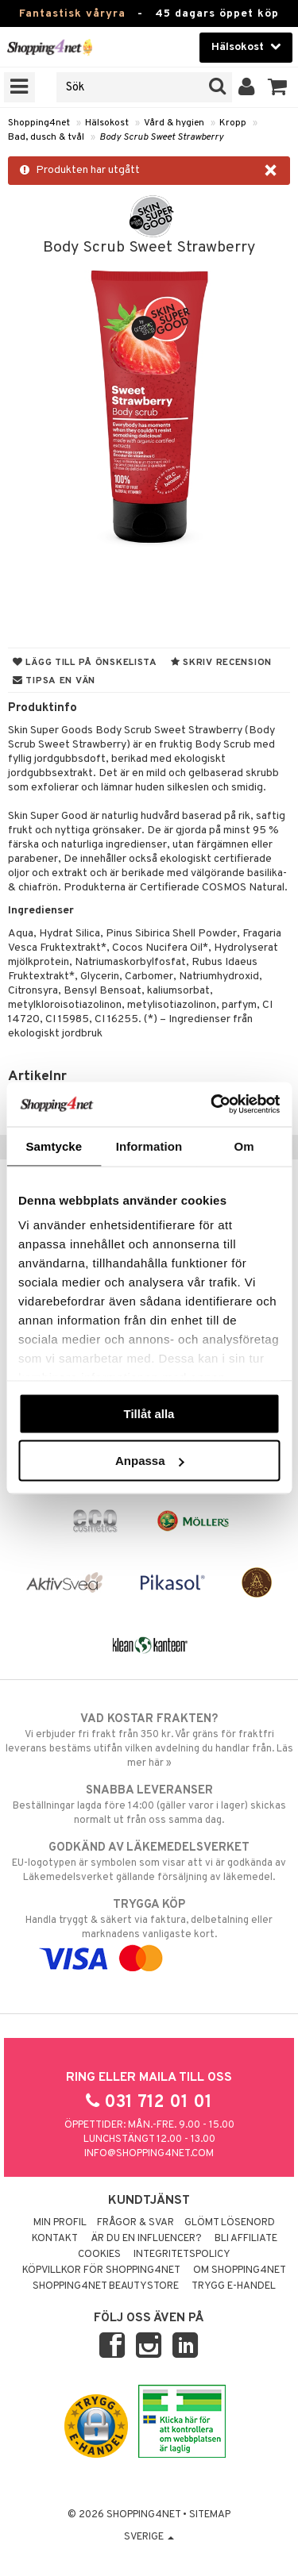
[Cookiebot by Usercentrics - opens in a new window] (212, 1104)
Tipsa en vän (54, 681)
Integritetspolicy (182, 2254)
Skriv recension (221, 662)
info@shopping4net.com (149, 2153)
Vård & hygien (174, 123)
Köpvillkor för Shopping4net (101, 2270)
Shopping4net (39, 123)
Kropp (232, 123)
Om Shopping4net (239, 2270)
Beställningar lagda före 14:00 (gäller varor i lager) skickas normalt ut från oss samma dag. (149, 1804)
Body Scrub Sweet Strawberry (161, 137)
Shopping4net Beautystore (106, 2286)
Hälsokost (107, 123)
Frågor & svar (135, 2223)
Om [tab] (244, 1145)
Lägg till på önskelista (85, 662)
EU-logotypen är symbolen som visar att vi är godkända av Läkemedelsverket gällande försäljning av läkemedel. (149, 1862)
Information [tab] (149, 1145)
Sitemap (209, 2515)
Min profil (60, 2223)
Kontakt (55, 2238)
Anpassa (149, 1460)
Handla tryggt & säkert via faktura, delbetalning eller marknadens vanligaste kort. (149, 1932)
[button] (277, 87)
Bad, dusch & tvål (46, 137)
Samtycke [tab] (53, 1145)
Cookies (99, 2254)
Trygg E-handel (234, 2286)
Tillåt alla (149, 1413)
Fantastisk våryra (72, 14)
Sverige (149, 2537)
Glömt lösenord (229, 2223)
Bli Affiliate (246, 2238)
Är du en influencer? (146, 2238)
